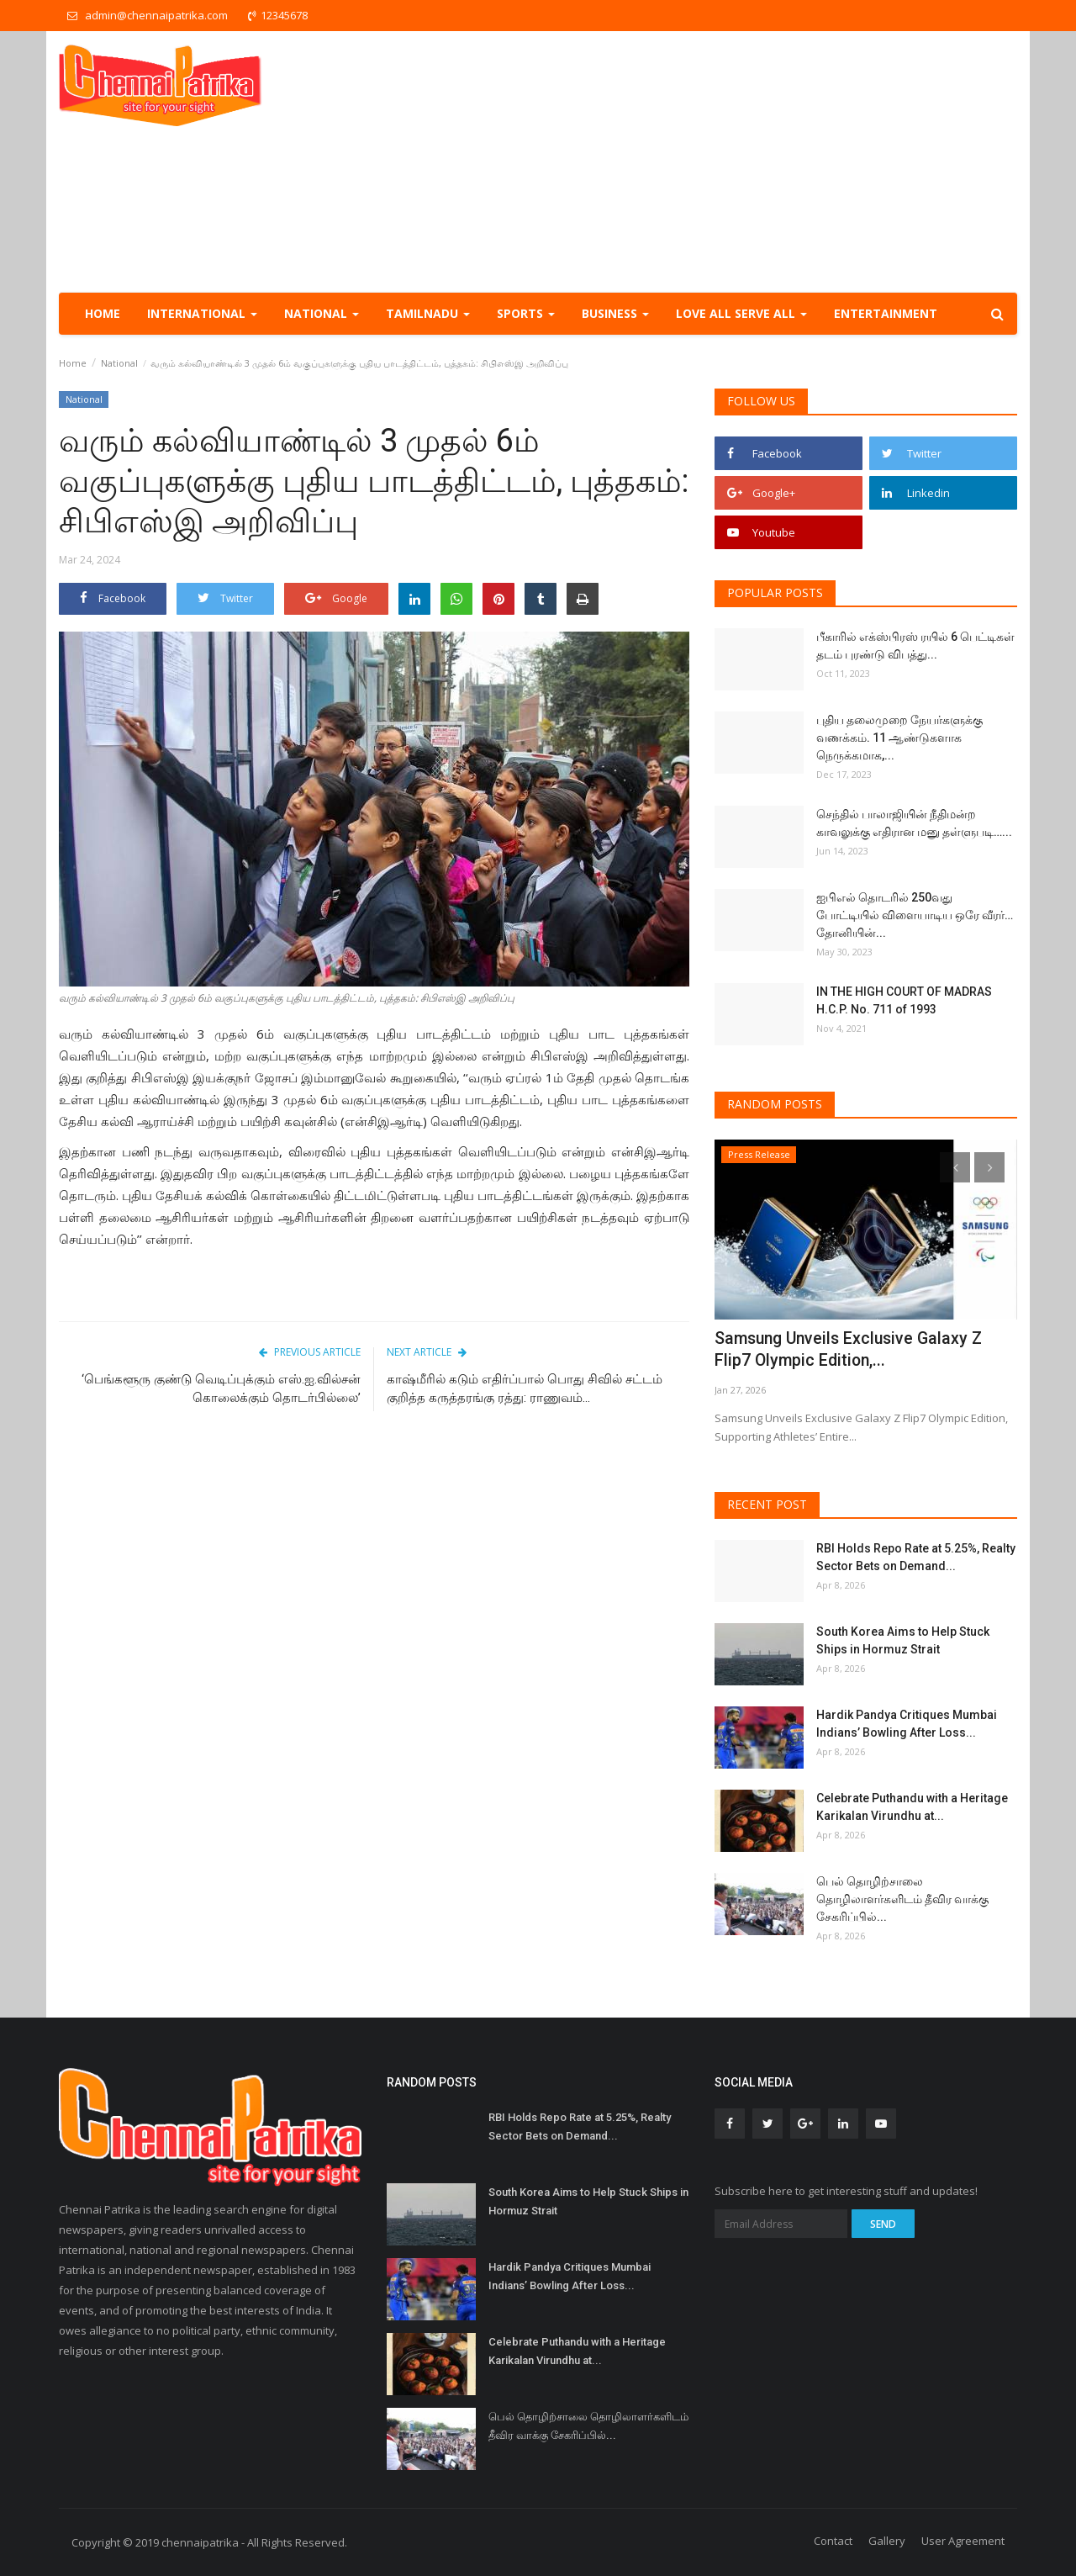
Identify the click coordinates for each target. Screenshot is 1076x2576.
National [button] (321, 313)
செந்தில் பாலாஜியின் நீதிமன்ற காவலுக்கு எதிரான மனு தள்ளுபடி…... (914, 822)
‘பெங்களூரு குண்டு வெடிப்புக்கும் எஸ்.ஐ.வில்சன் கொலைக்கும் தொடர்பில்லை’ (221, 1388)
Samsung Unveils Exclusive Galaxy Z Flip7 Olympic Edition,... (844, 1349)
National (119, 363)
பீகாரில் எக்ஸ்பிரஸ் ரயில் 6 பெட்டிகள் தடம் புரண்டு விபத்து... (915, 645)
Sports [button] (526, 313)
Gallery (886, 2540)
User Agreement (963, 2540)
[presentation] (955, 1167)
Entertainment (885, 313)
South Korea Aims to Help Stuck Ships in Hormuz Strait (902, 1640)
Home (102, 313)
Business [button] (615, 313)
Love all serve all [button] (741, 313)
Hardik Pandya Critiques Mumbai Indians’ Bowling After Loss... (906, 1723)
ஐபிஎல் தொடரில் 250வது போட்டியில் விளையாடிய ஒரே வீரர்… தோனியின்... (914, 915)
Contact (833, 2540)
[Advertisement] (711, 161)
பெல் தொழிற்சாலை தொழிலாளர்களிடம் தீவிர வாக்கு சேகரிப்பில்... (902, 1899)
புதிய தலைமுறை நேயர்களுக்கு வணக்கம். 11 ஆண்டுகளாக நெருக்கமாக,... (899, 737)
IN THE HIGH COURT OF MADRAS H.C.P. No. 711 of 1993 (904, 1000)
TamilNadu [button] (428, 313)
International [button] (202, 313)
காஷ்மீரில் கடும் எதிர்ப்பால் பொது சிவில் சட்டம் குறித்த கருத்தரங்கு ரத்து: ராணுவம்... (524, 1388)
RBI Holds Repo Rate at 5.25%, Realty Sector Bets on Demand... (915, 1557)
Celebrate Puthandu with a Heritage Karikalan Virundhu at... (912, 1806)
